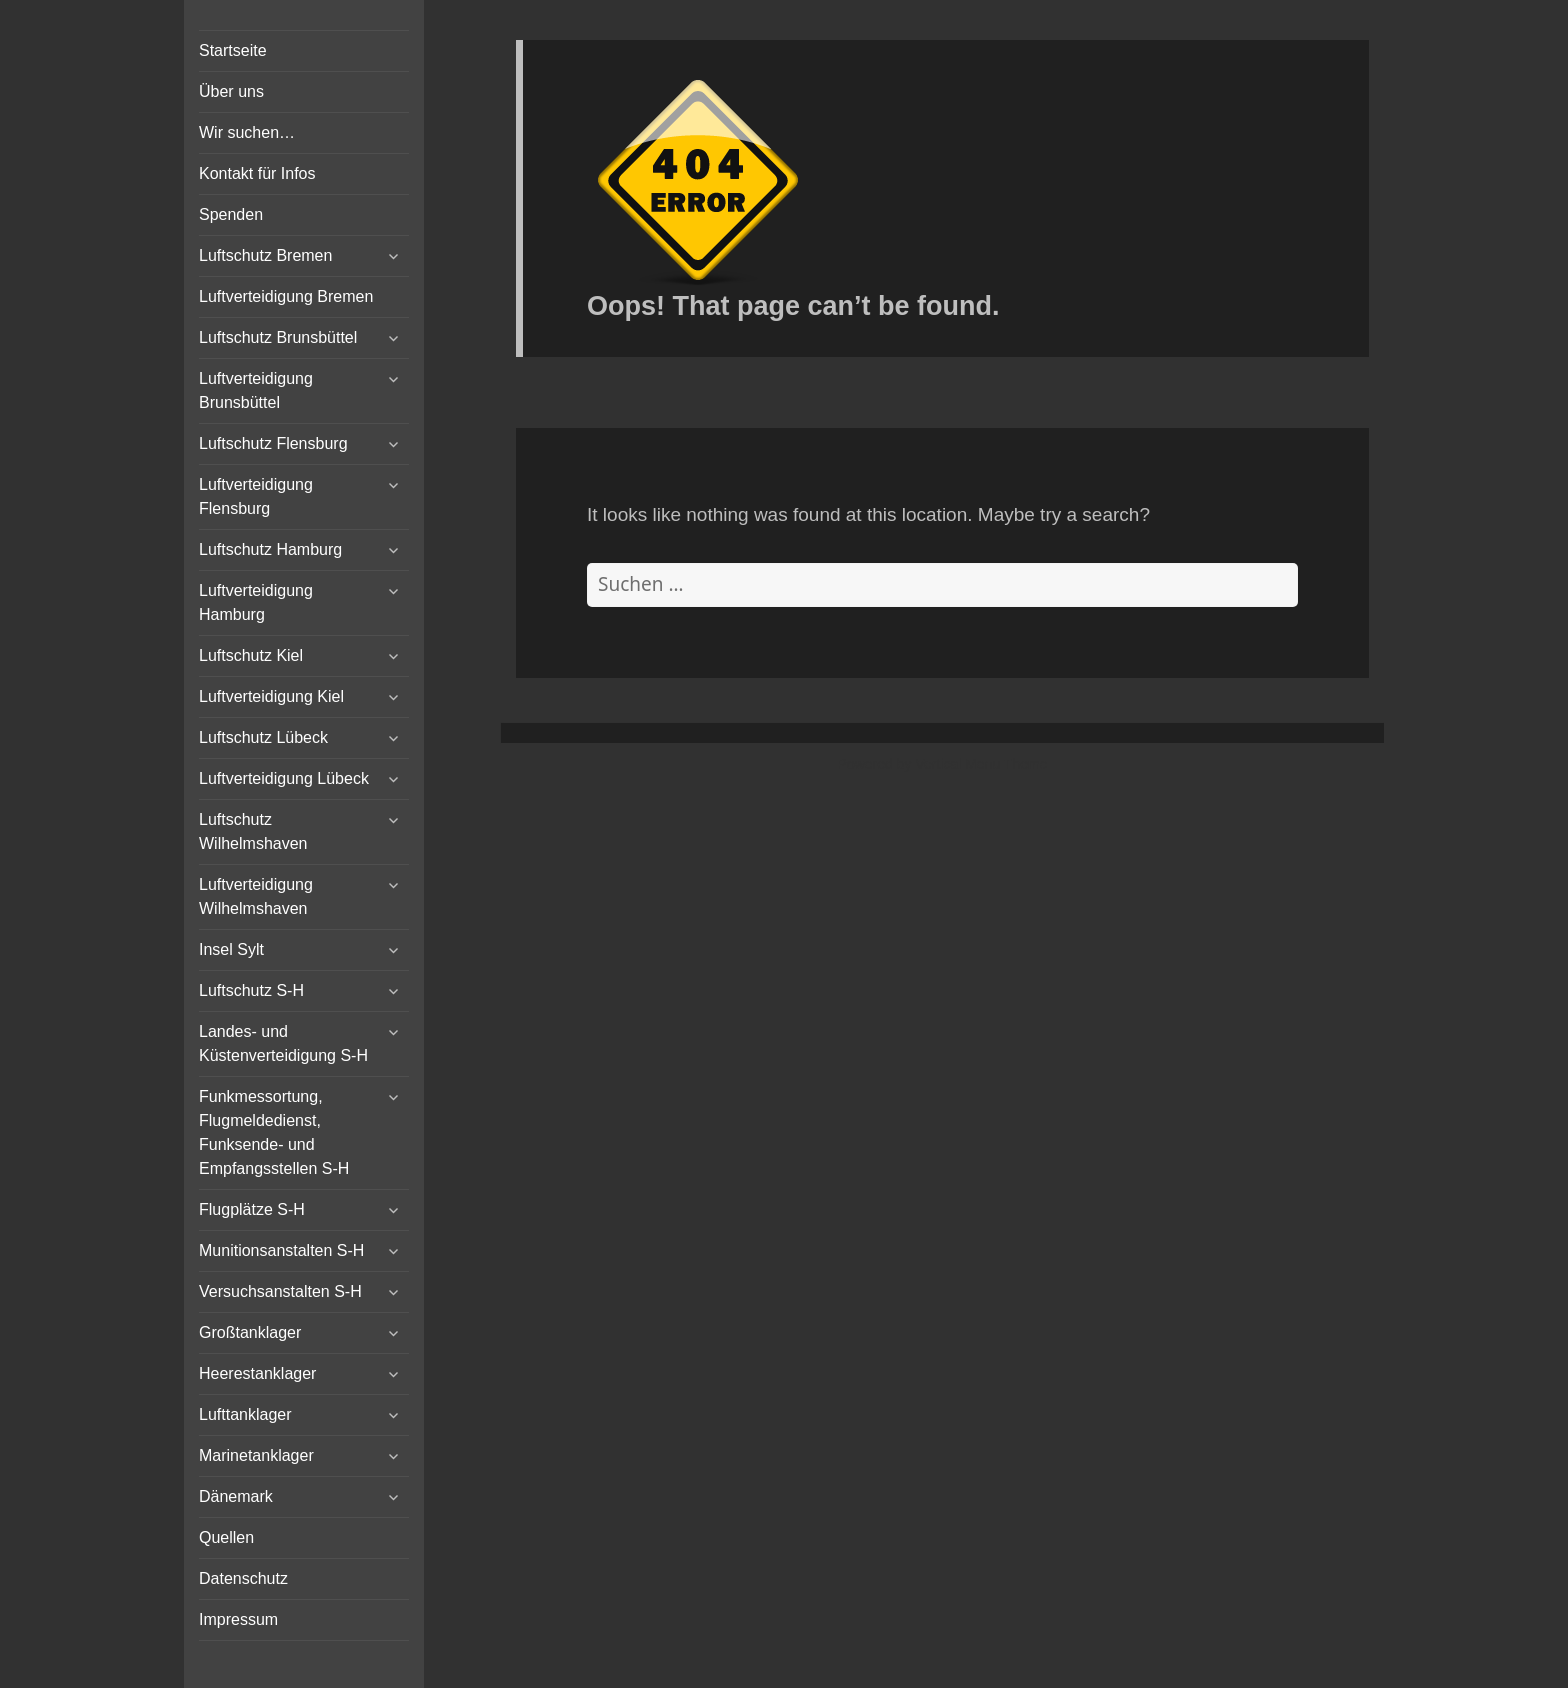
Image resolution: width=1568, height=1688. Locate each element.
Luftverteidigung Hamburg (256, 602)
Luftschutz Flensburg (273, 443)
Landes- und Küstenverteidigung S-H (283, 1043)
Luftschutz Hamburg (270, 549)
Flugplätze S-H (252, 1209)
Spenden (231, 214)
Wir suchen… (247, 132)
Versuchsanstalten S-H (280, 1291)
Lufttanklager (245, 1414)
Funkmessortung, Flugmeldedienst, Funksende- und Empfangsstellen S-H (274, 1132)
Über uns (231, 91)
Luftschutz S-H (251, 990)
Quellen (226, 1537)
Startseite (233, 50)
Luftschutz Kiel (251, 655)
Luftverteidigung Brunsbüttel (256, 390)
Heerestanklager (257, 1373)
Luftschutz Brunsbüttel (278, 337)
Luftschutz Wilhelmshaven (253, 831)
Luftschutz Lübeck (263, 737)
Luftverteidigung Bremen (286, 296)
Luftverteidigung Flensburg (256, 496)
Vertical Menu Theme (981, 764)
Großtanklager (250, 1332)
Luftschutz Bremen (265, 255)
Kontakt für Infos (257, 173)
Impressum (238, 1619)
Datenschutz (243, 1578)
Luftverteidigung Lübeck (284, 778)
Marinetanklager (256, 1455)
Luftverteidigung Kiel (271, 696)
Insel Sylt (231, 949)
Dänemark (236, 1496)
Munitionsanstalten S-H (281, 1250)
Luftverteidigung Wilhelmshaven (256, 896)
